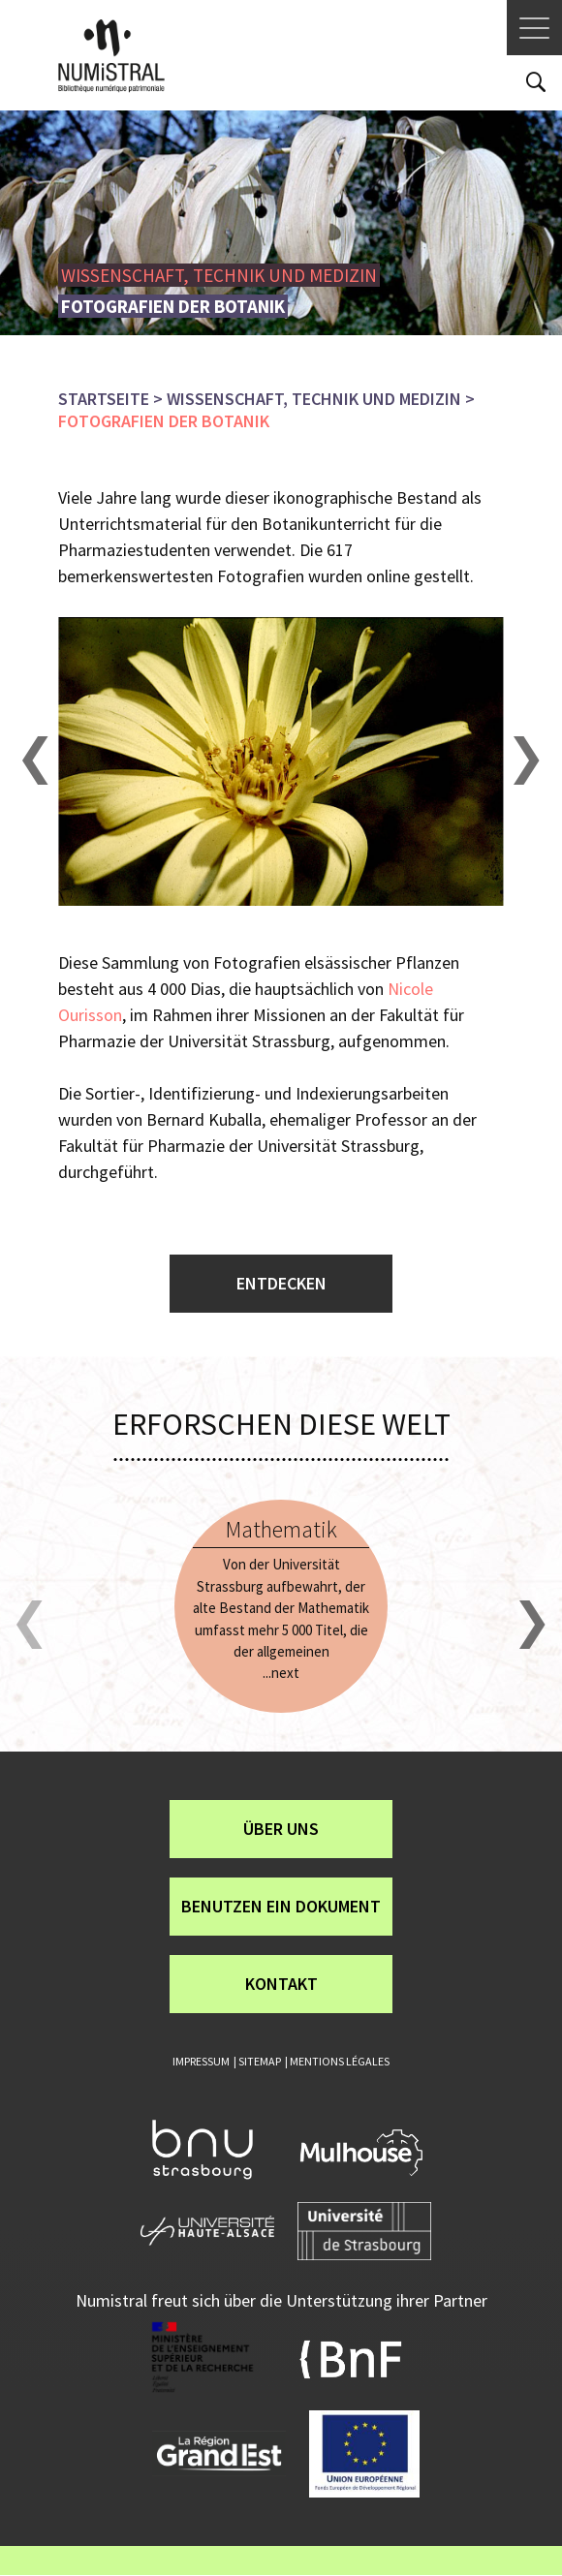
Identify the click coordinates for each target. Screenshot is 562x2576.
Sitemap (259, 2061)
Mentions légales (340, 2061)
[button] (36, 761)
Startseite (103, 399)
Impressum (201, 2061)
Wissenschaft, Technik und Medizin (314, 399)
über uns (281, 1828)
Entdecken (281, 1283)
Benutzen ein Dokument (281, 1906)
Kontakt (281, 1983)
